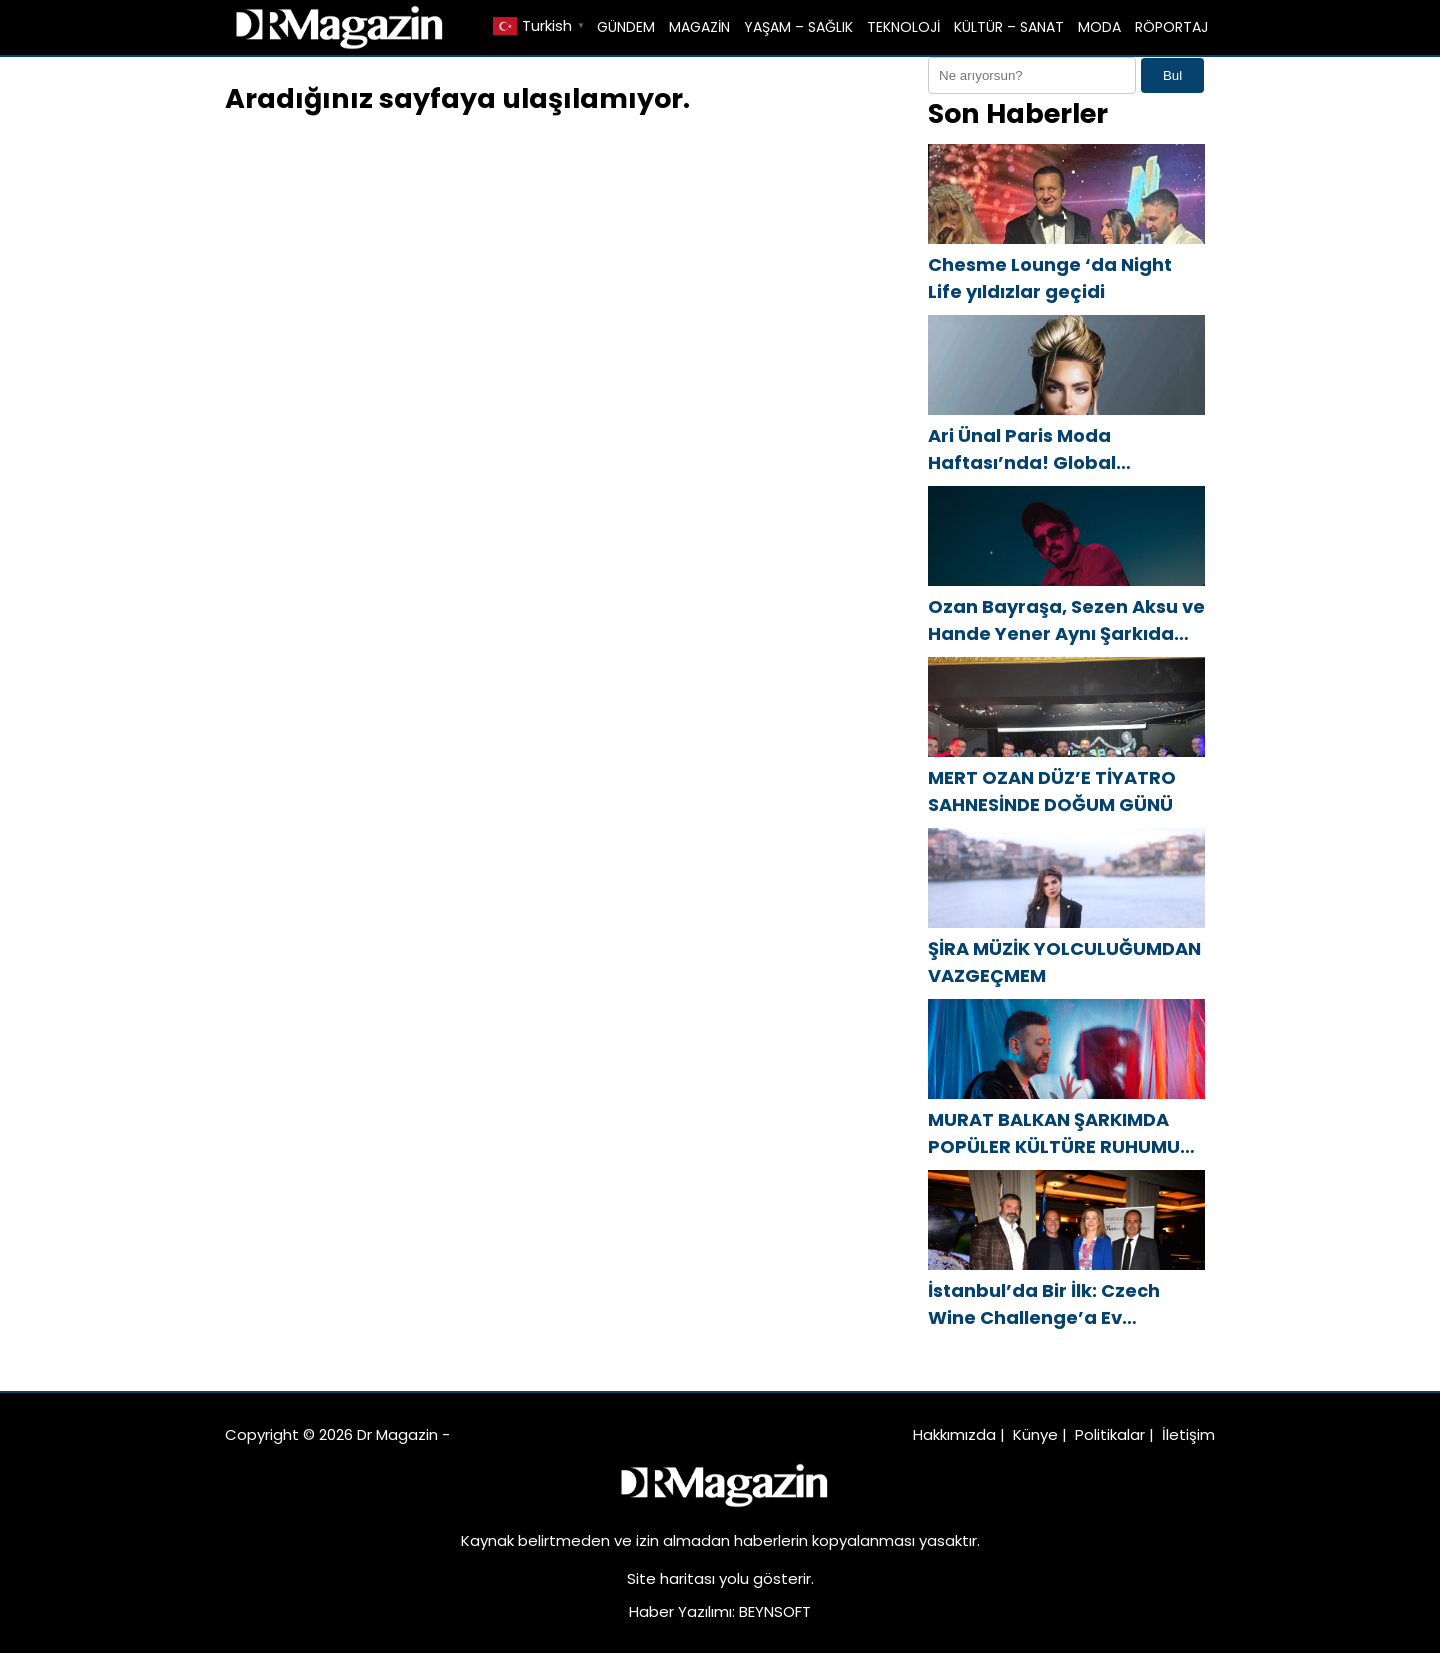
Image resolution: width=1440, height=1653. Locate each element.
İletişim (1188, 1434)
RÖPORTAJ (1171, 27)
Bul (1172, 75)
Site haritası (671, 1578)
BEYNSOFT (775, 1611)
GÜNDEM (626, 27)
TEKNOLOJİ (903, 27)
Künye (1035, 1434)
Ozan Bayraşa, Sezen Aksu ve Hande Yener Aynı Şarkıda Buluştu (1066, 620)
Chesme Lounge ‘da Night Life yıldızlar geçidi (1050, 278)
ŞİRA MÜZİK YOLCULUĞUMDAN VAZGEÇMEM (1064, 962)
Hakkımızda (954, 1434)
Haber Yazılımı (680, 1611)
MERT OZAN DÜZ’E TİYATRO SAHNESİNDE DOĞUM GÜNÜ (1052, 791)
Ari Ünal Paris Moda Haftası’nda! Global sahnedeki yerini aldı (1026, 449)
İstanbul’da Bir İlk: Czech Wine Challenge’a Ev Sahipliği (1044, 1304)
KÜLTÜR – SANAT (1009, 27)
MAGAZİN (699, 27)
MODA (1099, 27)
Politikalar (1110, 1434)
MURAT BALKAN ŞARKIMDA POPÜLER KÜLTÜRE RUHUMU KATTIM (1054, 1133)
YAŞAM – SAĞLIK (798, 27)
